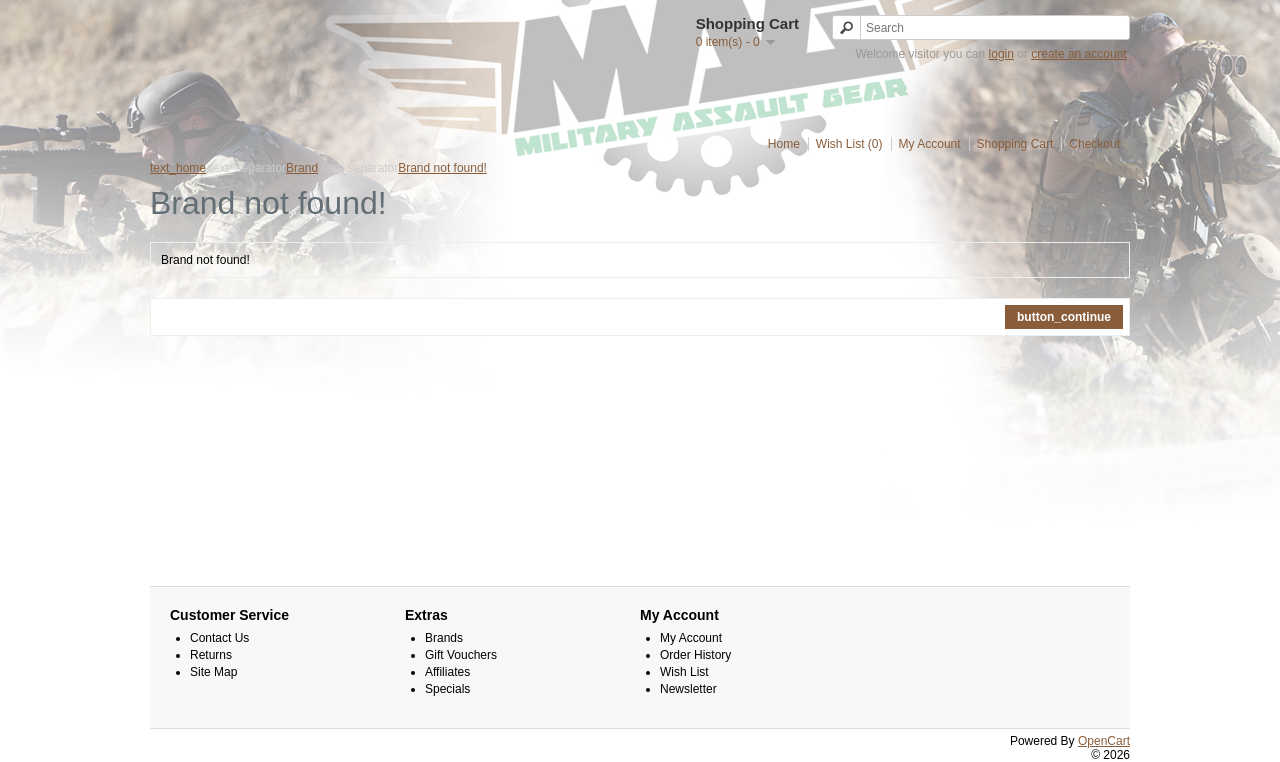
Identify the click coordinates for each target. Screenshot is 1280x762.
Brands (444, 638)
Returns (211, 655)
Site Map (213, 672)
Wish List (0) (849, 144)
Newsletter (688, 689)
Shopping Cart (1015, 144)
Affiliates (447, 672)
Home (784, 144)
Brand (302, 168)
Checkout (1094, 144)
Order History (695, 655)
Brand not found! (442, 168)
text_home (178, 168)
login (1001, 54)
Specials (447, 689)
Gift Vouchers (461, 655)
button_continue (1064, 317)
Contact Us (219, 638)
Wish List (684, 672)
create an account (1078, 54)
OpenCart (1104, 741)
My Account (930, 144)
